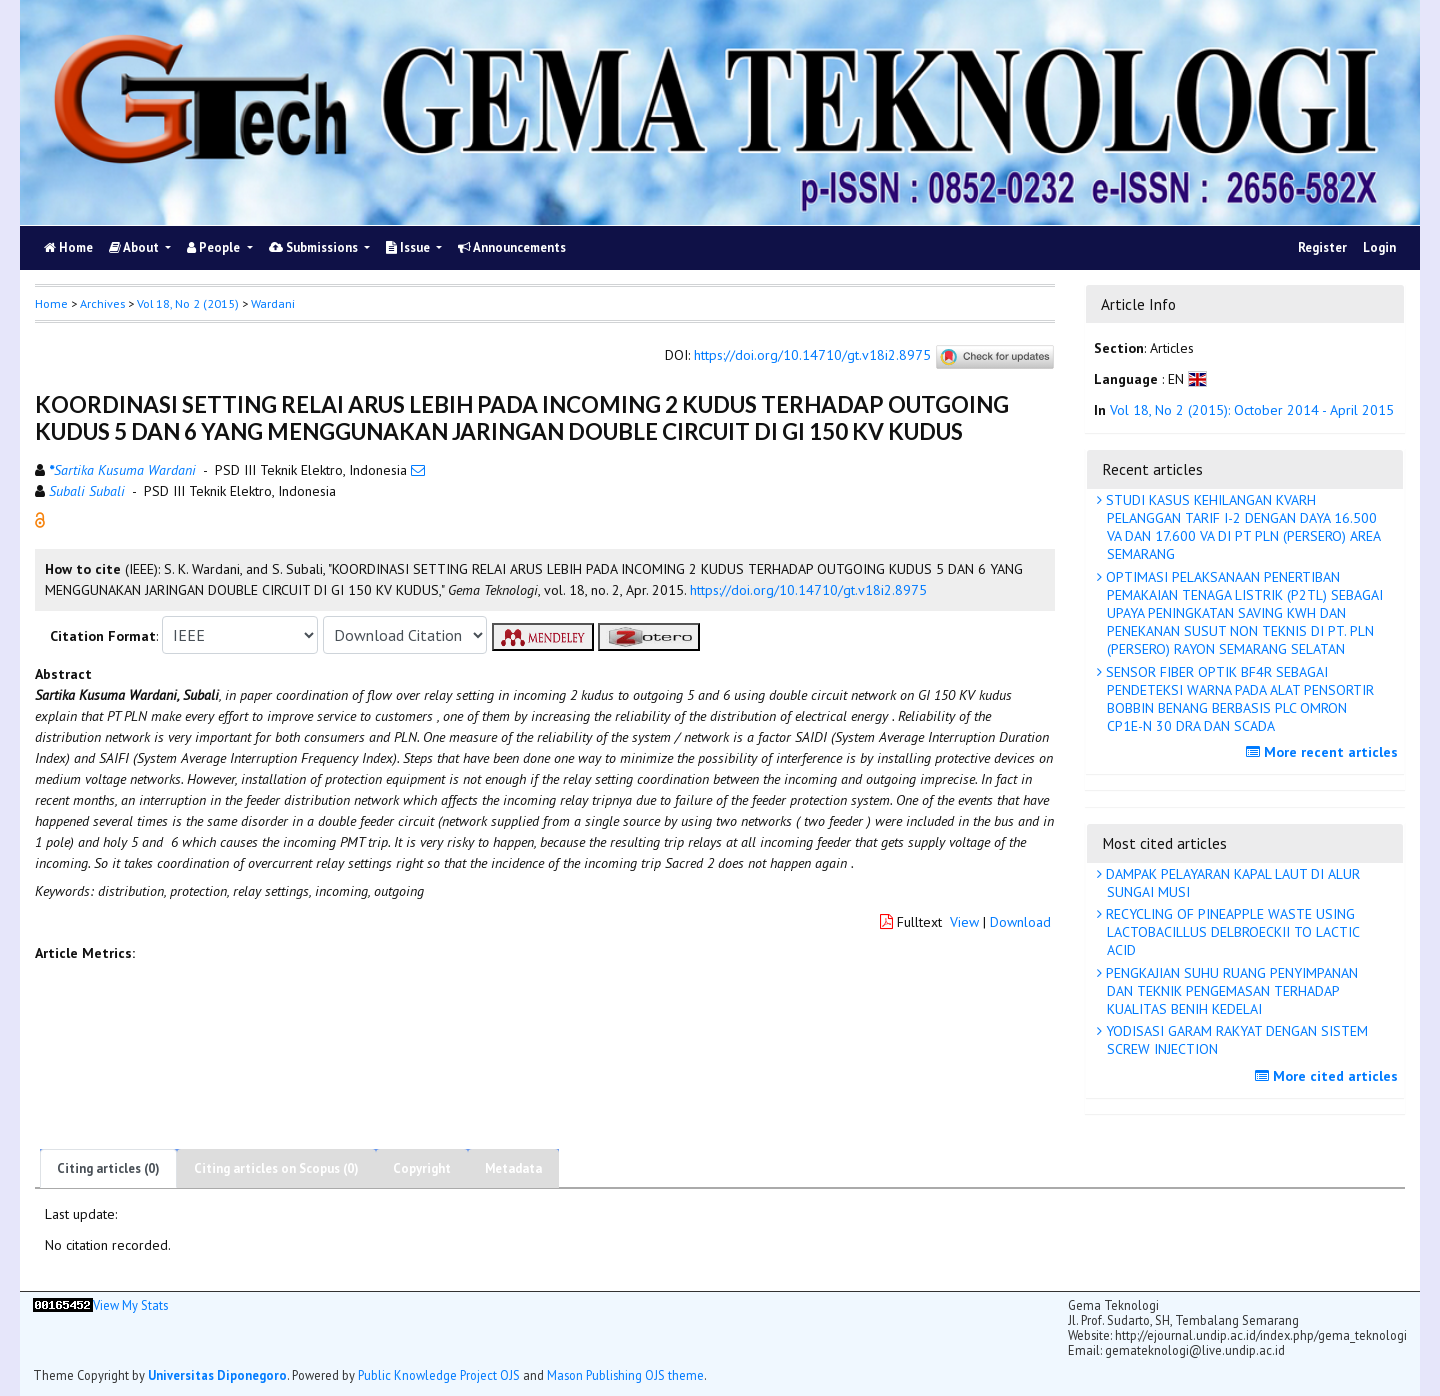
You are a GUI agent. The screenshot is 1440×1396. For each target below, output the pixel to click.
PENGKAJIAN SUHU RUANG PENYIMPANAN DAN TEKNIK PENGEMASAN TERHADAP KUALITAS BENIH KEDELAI (1230, 991)
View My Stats (130, 1305)
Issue (409, 247)
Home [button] (51, 303)
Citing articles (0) (108, 1168)
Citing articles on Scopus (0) (276, 1168)
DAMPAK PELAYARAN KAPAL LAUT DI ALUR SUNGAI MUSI (1231, 883)
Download (1020, 922)
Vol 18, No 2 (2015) (188, 303)
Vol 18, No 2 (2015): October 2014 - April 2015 (1252, 410)
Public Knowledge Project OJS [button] (439, 1375)
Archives (102, 303)
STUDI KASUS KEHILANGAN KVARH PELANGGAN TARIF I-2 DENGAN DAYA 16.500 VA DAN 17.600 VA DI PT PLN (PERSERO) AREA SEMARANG (1241, 527)
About (135, 247)
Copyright (422, 1168)
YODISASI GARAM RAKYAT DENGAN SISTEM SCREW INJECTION (1235, 1040)
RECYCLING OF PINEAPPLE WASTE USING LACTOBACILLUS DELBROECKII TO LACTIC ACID (1231, 932)
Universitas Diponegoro (217, 1375)
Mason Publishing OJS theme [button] (625, 1375)
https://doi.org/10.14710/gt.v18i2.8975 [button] (808, 590)
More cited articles (1329, 1076)
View (964, 922)
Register (1322, 247)
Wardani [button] (273, 303)
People (215, 247)
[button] (40, 519)
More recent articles (1324, 752)
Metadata (513, 1168)
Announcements (512, 247)
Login (1379, 247)
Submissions (315, 247)
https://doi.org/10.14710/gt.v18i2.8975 (812, 356)
